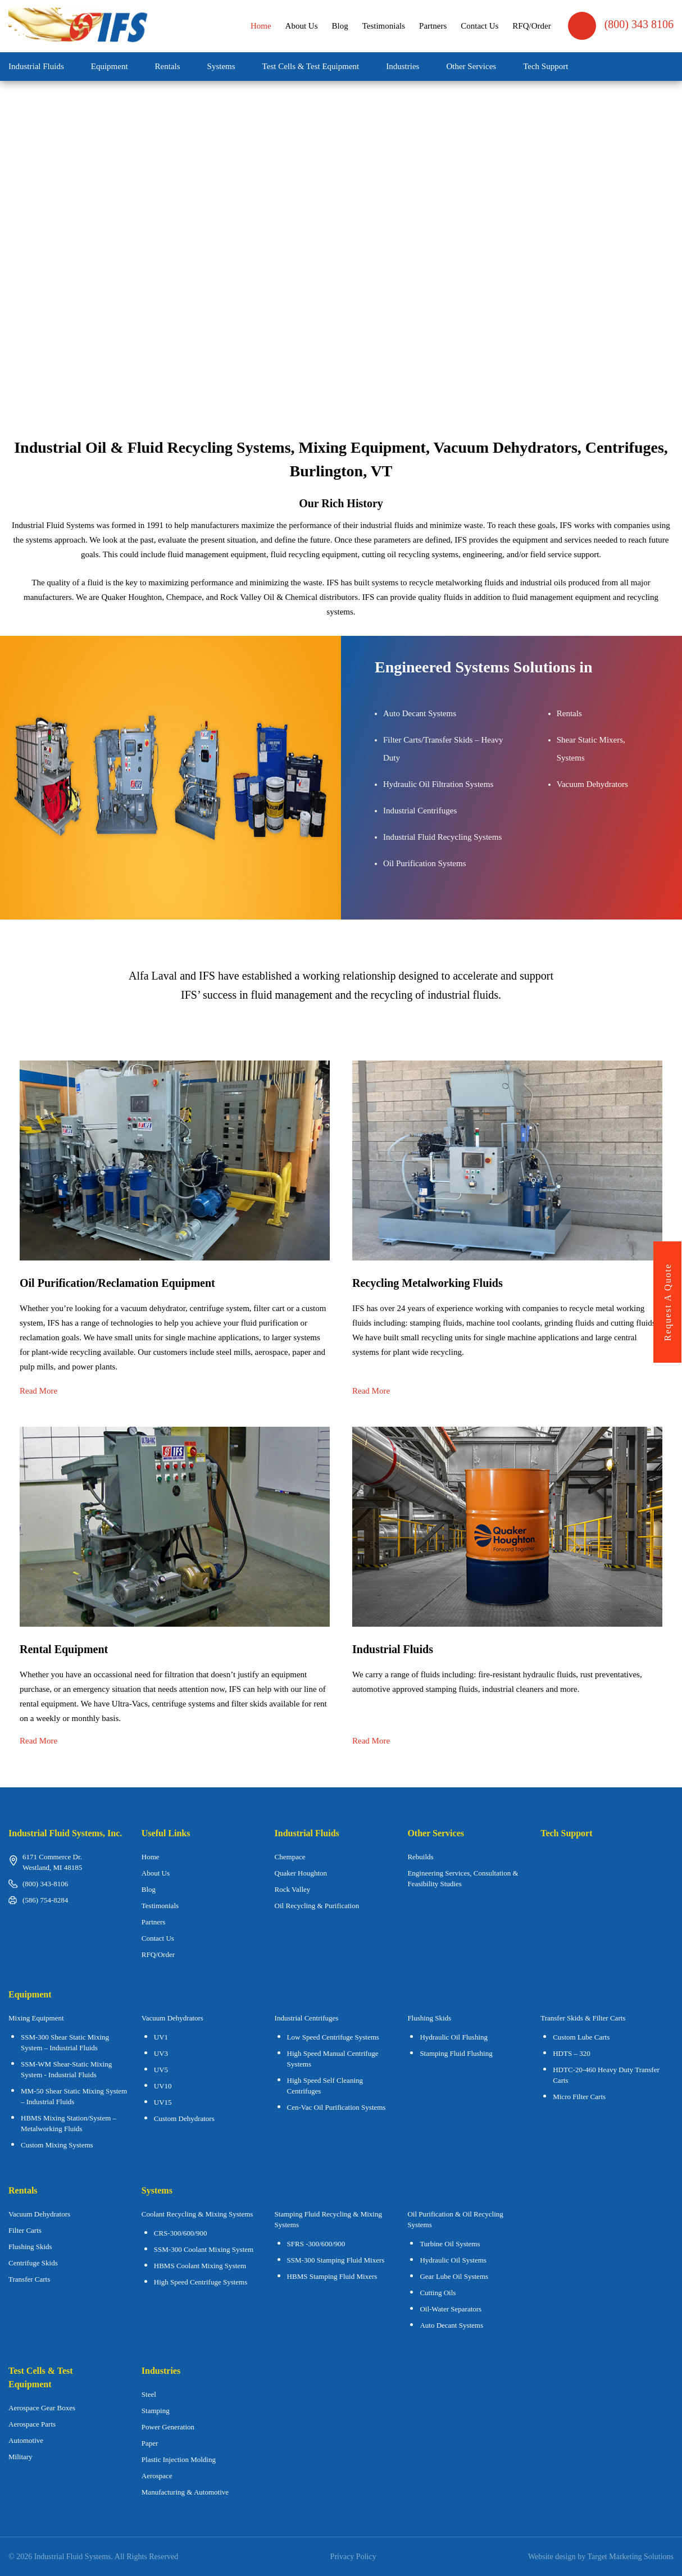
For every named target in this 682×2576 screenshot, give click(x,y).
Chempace (290, 1857)
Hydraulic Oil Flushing (454, 2037)
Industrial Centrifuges (307, 2018)
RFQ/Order (531, 25)
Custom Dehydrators (184, 2118)
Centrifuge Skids (33, 2263)
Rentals (167, 66)
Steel (149, 2394)
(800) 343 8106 (621, 26)
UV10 (163, 2086)
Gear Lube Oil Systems (454, 2276)
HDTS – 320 (571, 2053)
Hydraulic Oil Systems (453, 2260)
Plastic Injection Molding (179, 2459)
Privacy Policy (353, 2556)
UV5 (161, 2069)
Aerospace (157, 2476)
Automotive (25, 2440)
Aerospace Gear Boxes (41, 2408)
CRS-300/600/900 (180, 2233)
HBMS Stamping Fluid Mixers (332, 2276)
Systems (221, 66)
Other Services (471, 66)
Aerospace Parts (32, 2424)
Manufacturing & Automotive (185, 2492)
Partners (433, 25)
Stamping (156, 2410)
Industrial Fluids (36, 66)
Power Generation (168, 2427)
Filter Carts (25, 2230)
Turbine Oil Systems (450, 2244)
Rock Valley (293, 1889)
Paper (150, 2443)
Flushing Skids (30, 2246)
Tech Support (545, 66)
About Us (301, 25)
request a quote (667, 1302)
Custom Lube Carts (581, 2037)
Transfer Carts (29, 2279)
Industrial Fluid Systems (72, 2556)
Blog (339, 25)
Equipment (109, 66)
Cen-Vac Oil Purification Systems (336, 2107)
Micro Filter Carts (579, 2096)
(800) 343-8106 (45, 1883)
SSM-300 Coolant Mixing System (203, 2249)
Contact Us (479, 25)
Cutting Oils (438, 2292)
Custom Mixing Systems (57, 2145)
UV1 (161, 2037)
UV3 (161, 2053)
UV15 (163, 2102)
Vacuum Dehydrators (172, 2018)
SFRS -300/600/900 (316, 2244)
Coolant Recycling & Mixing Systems (197, 2214)
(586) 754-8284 (45, 1900)
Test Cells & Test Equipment (311, 66)
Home (261, 25)
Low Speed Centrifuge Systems (333, 2037)
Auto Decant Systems (451, 2325)
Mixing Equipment (36, 2018)
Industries (402, 66)
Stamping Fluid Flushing (456, 2053)
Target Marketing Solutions (630, 2556)
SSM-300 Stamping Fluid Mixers (336, 2260)
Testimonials (383, 25)
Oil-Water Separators (450, 2309)
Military (20, 2456)
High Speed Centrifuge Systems (200, 2282)
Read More (38, 1390)
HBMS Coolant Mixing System (200, 2265)
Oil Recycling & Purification (317, 1905)
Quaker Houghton (301, 1873)
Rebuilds (420, 1857)
